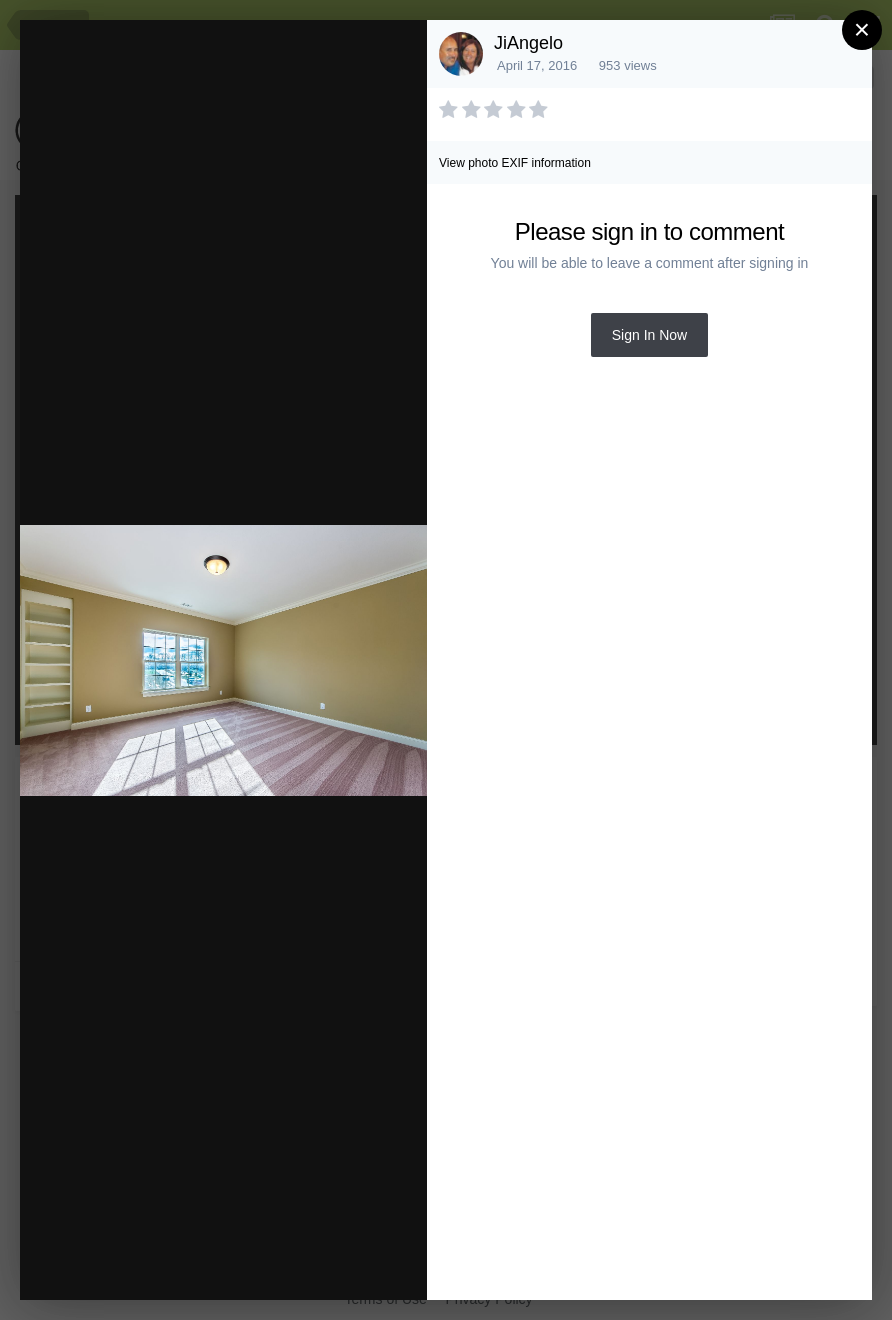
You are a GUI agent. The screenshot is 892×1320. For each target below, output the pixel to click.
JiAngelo (528, 43)
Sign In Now (649, 335)
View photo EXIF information (515, 163)
